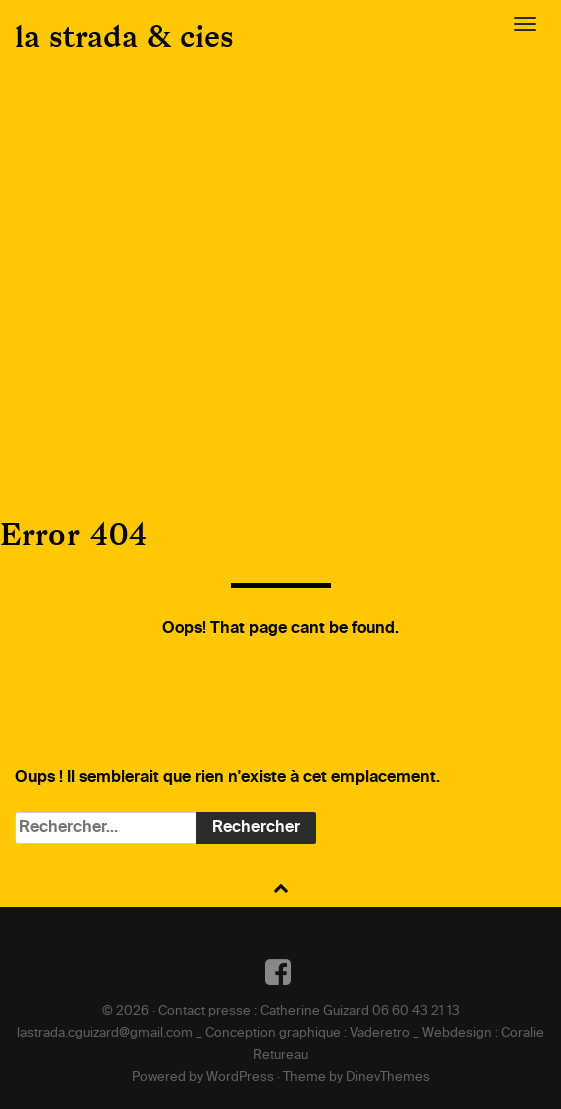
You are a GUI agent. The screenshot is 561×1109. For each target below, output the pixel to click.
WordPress (240, 1077)
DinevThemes (388, 1077)
